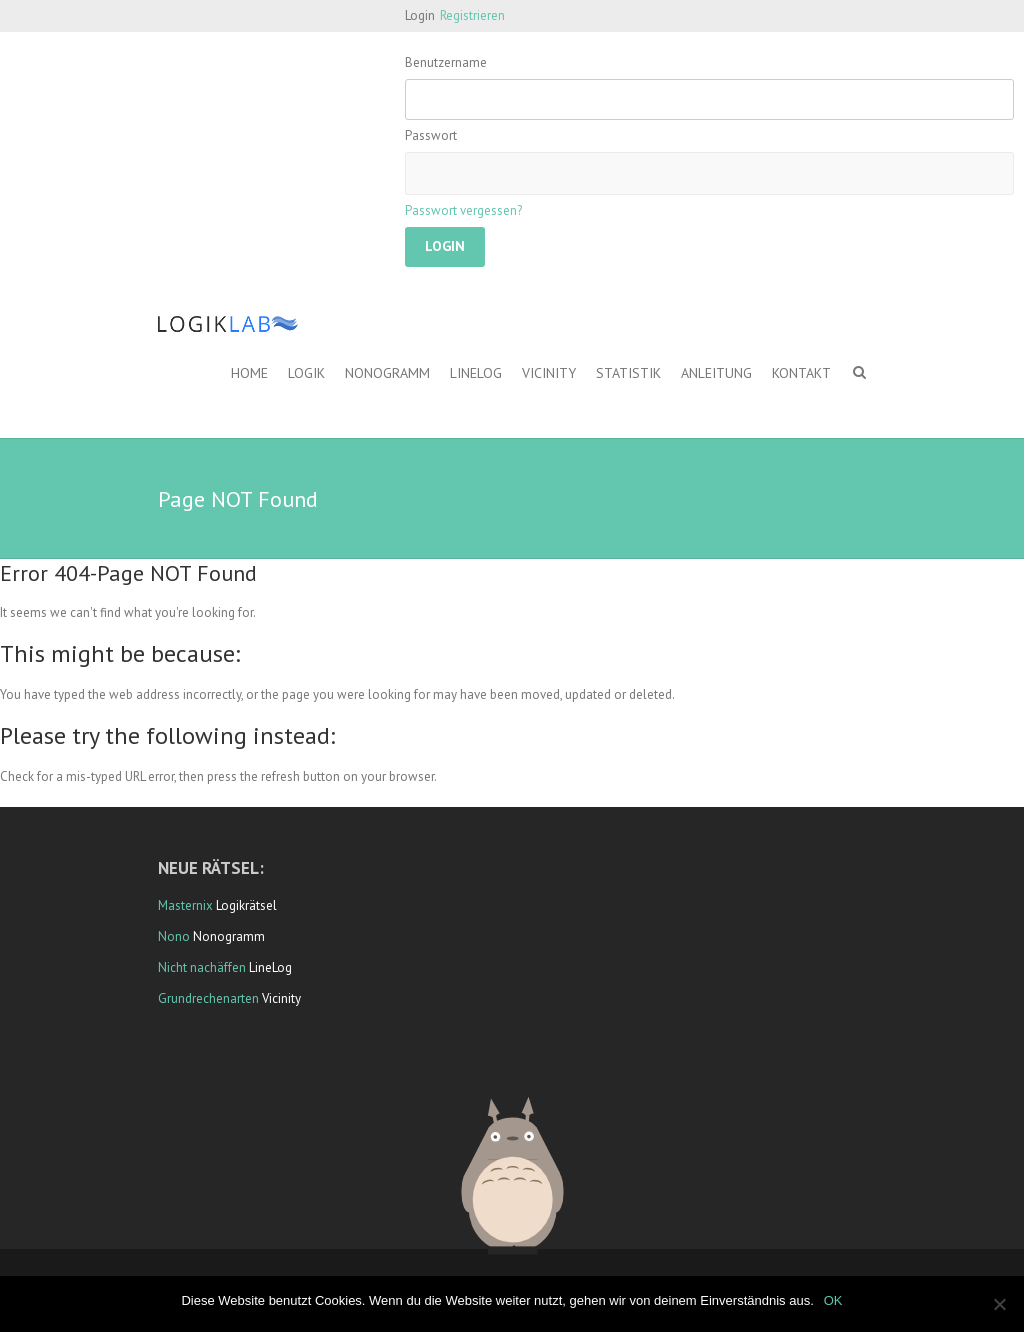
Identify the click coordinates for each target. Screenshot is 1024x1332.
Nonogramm (387, 373)
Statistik (628, 373)
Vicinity (549, 373)
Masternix (185, 905)
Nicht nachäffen (202, 967)
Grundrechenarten (208, 998)
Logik (306, 373)
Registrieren (472, 15)
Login (420, 15)
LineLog (476, 373)
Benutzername (446, 62)
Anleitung (716, 373)
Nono (174, 936)
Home (249, 373)
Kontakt (801, 373)
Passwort (431, 135)
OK (833, 1300)
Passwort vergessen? (463, 210)
